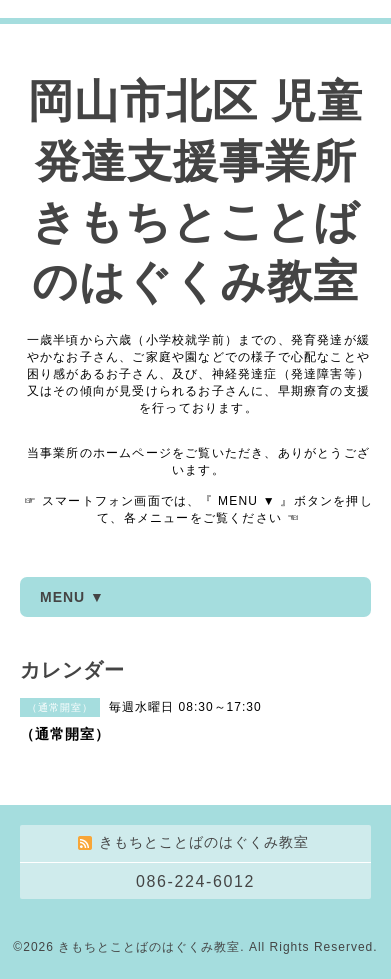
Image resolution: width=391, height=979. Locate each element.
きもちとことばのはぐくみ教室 (149, 947)
